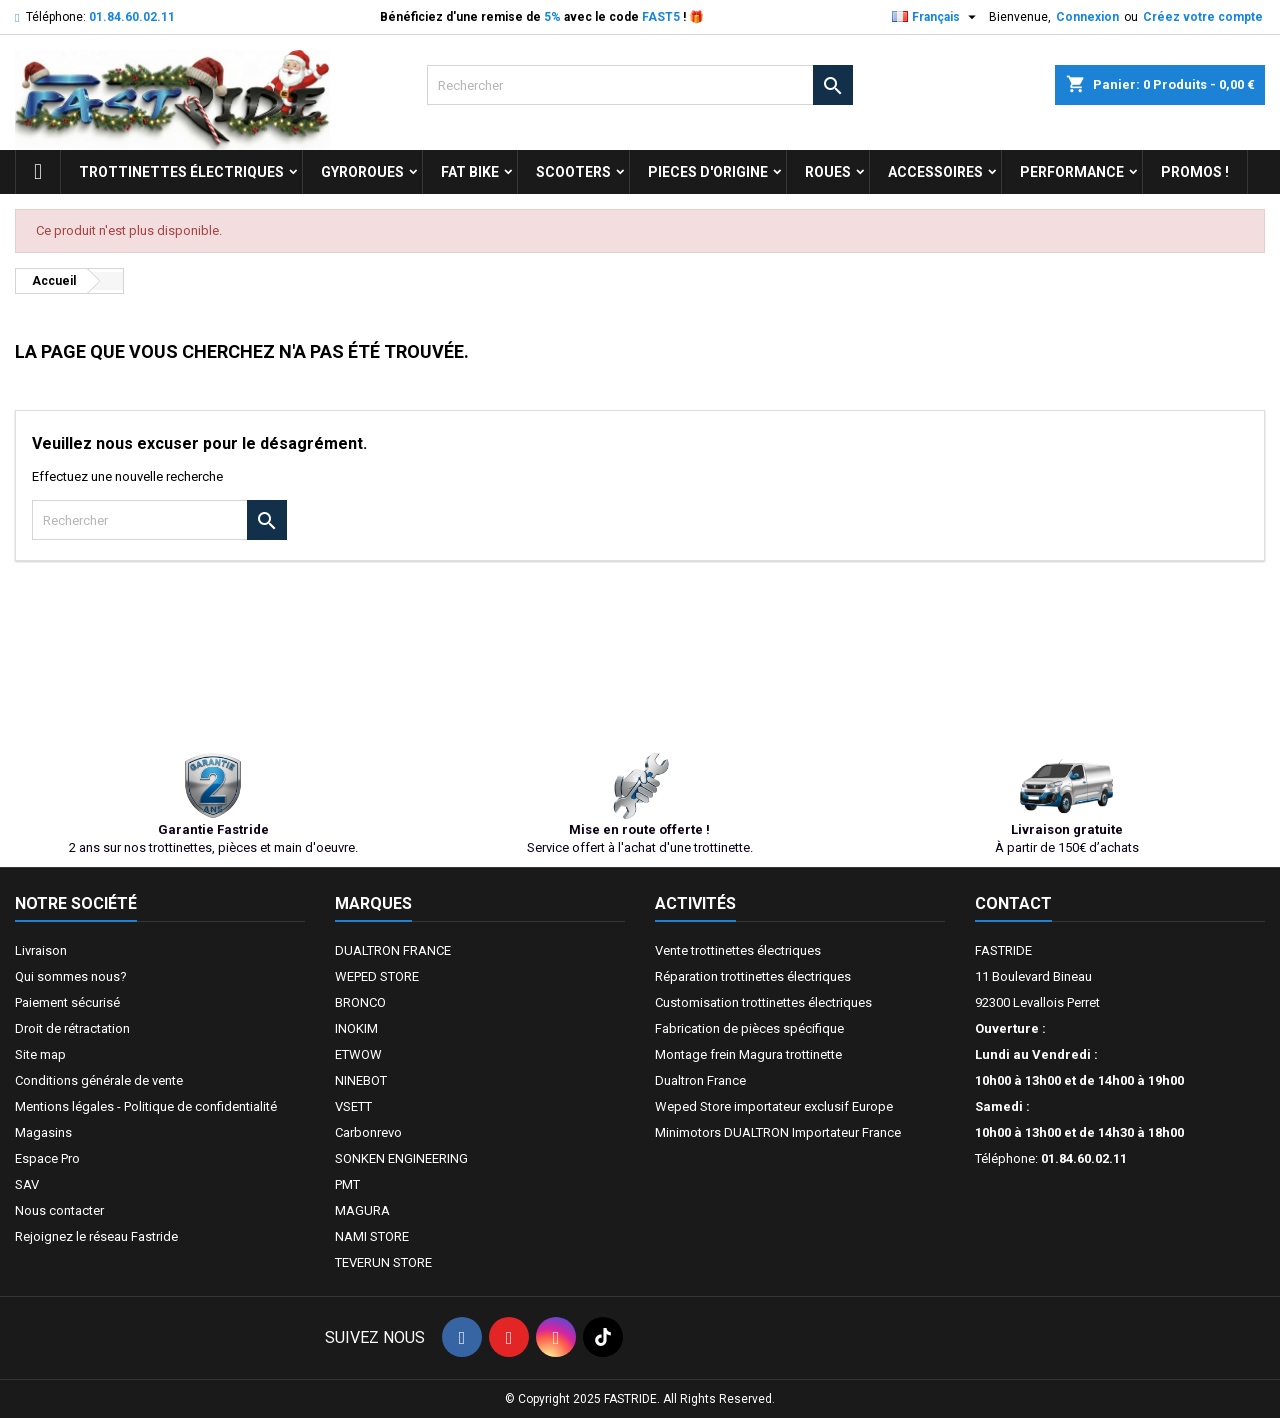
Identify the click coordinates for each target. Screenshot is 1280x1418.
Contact (1013, 903)
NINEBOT (361, 1080)
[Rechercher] (640, 85)
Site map (40, 1054)
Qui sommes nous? (71, 976)
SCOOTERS (573, 172)
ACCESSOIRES (935, 172)
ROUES (828, 172)
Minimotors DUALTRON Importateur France (778, 1132)
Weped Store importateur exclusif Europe (774, 1106)
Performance (1072, 172)
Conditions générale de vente (99, 1080)
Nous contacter (59, 1210)
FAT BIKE (470, 172)
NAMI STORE (372, 1236)
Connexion (1087, 17)
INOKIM (356, 1028)
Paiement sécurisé (67, 1002)
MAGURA (362, 1210)
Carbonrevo (368, 1132)
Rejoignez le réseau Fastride (96, 1236)
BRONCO (360, 1002)
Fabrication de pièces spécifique (749, 1028)
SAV (27, 1184)
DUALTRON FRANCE (393, 950)
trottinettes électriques (181, 172)
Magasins (43, 1132)
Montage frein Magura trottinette (748, 1054)
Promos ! (1195, 172)
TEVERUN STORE (383, 1262)
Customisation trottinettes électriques (763, 1002)
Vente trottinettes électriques (738, 950)
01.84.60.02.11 (132, 17)
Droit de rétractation (72, 1028)
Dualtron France (700, 1080)
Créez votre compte (1203, 17)
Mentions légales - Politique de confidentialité (146, 1106)
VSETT (353, 1106)
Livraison (41, 950)
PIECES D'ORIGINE (708, 172)
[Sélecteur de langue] (936, 17)
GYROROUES (362, 172)
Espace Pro (47, 1158)
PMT (347, 1184)
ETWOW (358, 1054)
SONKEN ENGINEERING (401, 1158)
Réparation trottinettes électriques (753, 976)
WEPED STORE (377, 976)
